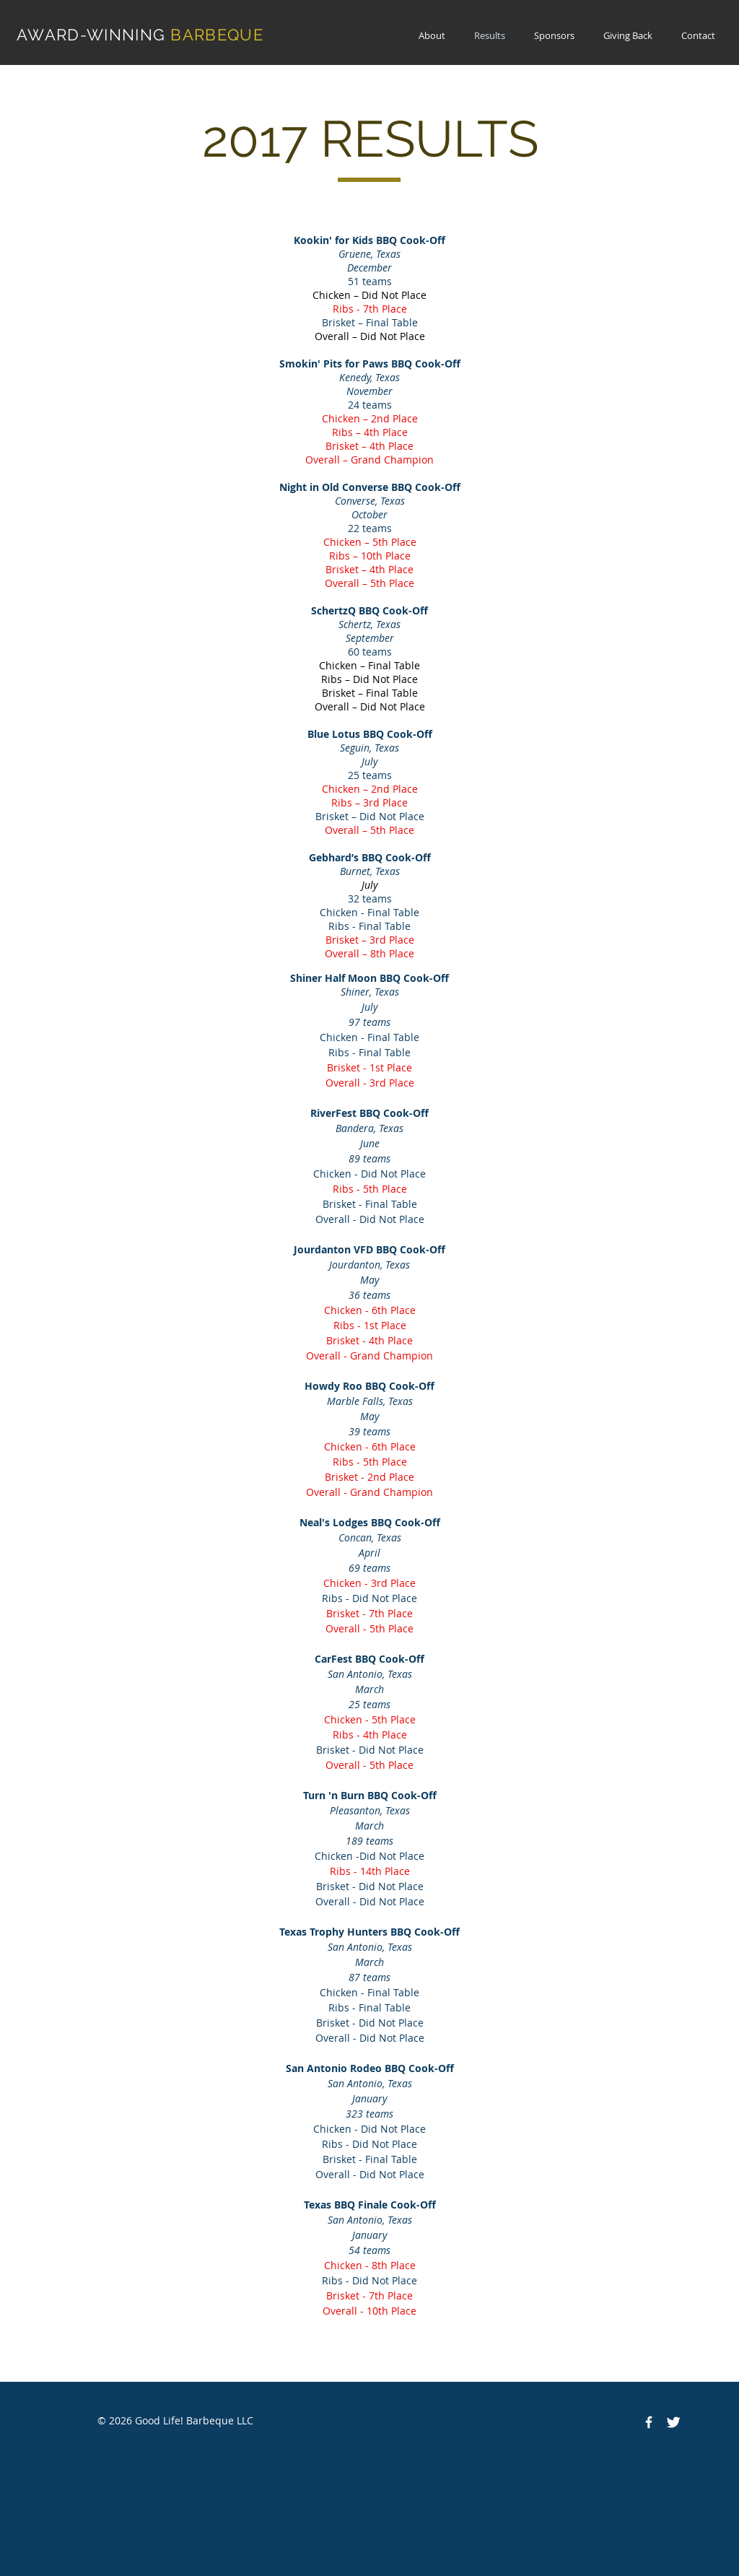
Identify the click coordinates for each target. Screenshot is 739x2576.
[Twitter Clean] (673, 2422)
